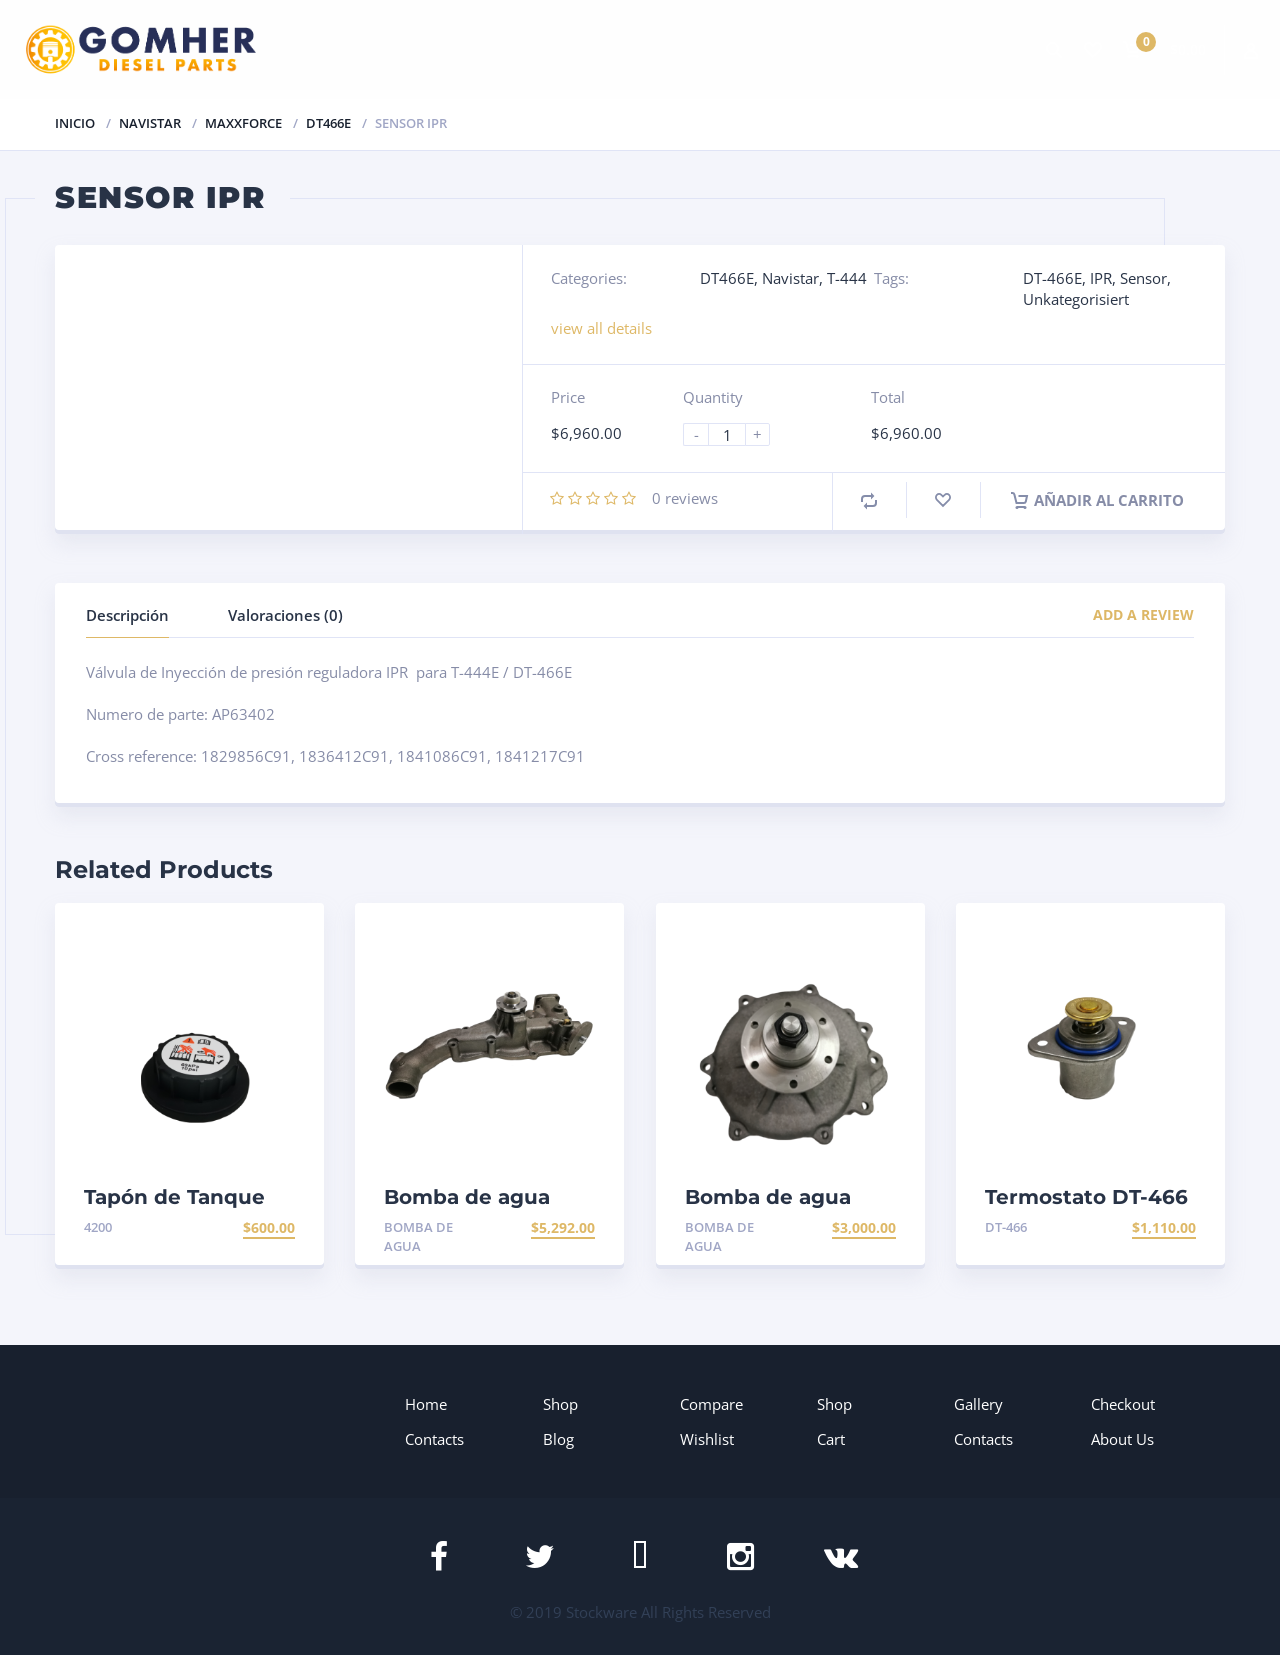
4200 (98, 1227)
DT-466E (1052, 278)
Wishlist (707, 1439)
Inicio (75, 123)
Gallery (978, 1404)
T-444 (847, 278)
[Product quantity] (735, 434)
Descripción (127, 615)
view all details (601, 328)
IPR (1101, 278)
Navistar (150, 123)
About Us (1122, 1439)
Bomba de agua (418, 1236)
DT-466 (1006, 1227)
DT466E (328, 123)
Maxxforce (243, 123)
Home (426, 1404)
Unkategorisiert (1076, 299)
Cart (831, 1439)
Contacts (434, 1439)
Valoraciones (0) (285, 615)
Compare (711, 1404)
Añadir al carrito (1097, 500)
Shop (560, 1404)
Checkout (1123, 1404)
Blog (558, 1439)
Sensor (1143, 278)
